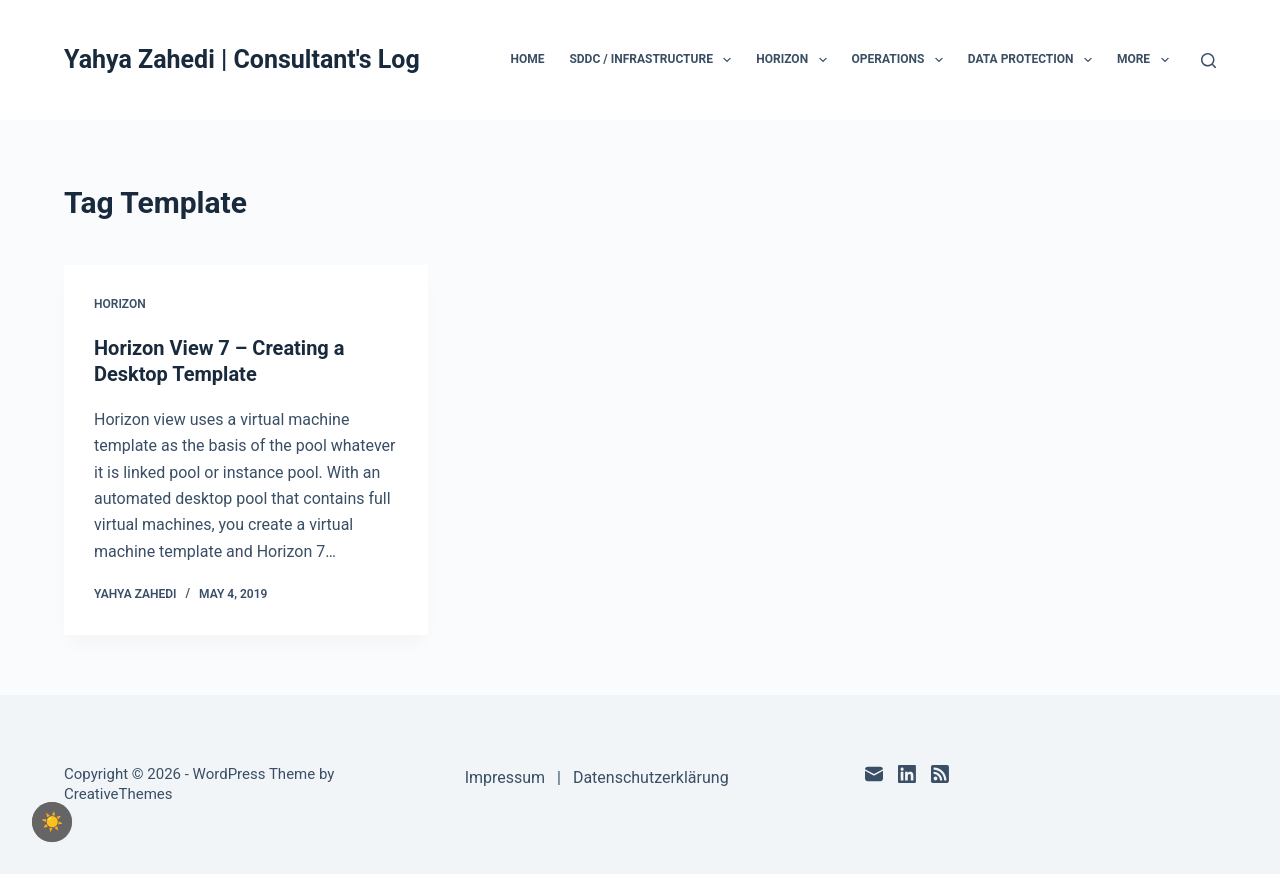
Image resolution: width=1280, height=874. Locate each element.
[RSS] (940, 774)
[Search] (1208, 60)
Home (527, 59)
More (1147, 60)
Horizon (795, 60)
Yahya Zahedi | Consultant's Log (242, 59)
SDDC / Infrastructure (654, 60)
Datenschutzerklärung (651, 777)
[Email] (874, 774)
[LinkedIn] (907, 774)
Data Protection (1034, 60)
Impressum (505, 777)
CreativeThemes (118, 794)
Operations (901, 60)
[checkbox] (52, 822)
